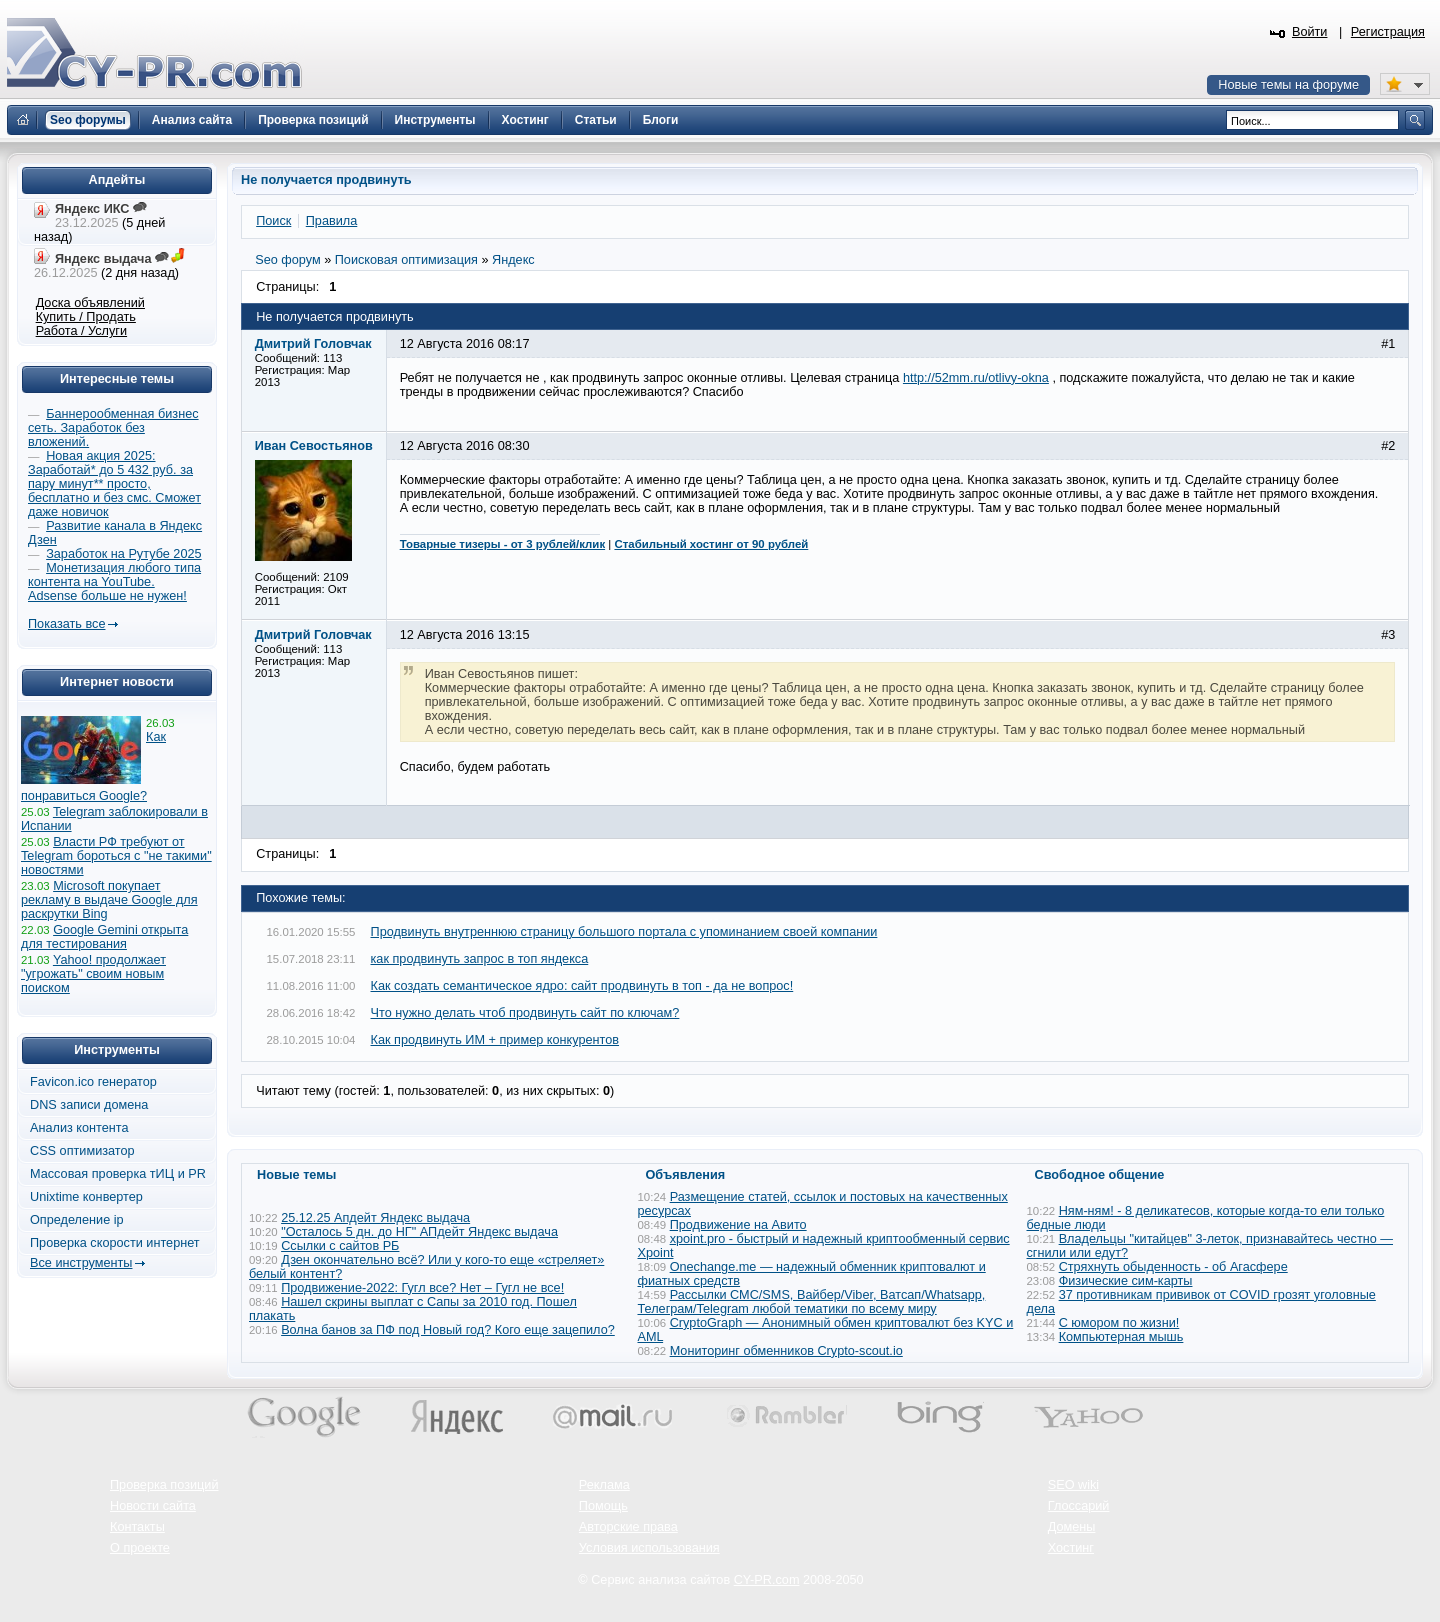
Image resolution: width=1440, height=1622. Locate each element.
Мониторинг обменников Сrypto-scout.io (786, 1351)
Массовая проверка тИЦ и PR (118, 1174)
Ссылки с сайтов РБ (340, 1246)
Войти (1310, 32)
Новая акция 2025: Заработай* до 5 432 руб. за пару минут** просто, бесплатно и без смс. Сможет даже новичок (114, 484)
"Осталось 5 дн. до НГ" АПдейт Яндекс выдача (419, 1232)
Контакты (137, 1527)
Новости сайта (153, 1506)
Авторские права (628, 1527)
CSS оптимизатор (82, 1151)
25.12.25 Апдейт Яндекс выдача (375, 1218)
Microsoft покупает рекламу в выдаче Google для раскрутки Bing (109, 900)
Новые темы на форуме (1288, 85)
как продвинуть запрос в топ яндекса (480, 959)
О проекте (140, 1548)
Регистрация (1388, 32)
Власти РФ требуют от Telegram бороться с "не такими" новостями (116, 856)
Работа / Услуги (81, 331)
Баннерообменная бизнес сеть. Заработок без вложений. (113, 428)
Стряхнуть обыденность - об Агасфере (1173, 1267)
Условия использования (649, 1548)
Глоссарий (1079, 1506)
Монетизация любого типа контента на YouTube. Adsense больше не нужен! (114, 582)
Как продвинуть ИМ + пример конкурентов (495, 1040)
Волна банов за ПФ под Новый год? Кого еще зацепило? (448, 1330)
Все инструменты (81, 1263)
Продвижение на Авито (738, 1225)
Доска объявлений (90, 303)
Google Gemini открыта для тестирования (104, 937)
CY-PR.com (767, 1580)
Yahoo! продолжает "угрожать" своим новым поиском (93, 974)
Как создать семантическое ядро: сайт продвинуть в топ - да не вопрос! (582, 986)
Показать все (66, 624)
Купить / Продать (86, 317)
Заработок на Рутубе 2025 (123, 554)
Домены (1072, 1527)
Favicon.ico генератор (93, 1082)
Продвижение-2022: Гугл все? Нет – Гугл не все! (422, 1288)
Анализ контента (79, 1128)
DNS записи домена (89, 1105)
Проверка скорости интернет (115, 1243)
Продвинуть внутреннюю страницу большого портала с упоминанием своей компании (624, 932)
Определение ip (77, 1220)
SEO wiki (1073, 1485)
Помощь (603, 1506)
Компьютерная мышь (1121, 1337)
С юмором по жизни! (1119, 1323)
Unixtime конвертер (86, 1197)
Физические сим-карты (1126, 1281)
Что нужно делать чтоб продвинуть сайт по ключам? (525, 1013)
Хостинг (1071, 1548)
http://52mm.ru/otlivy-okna (976, 378)
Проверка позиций (164, 1485)
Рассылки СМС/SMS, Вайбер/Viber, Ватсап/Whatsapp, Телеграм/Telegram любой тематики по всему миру (812, 1302)
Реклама (604, 1485)
